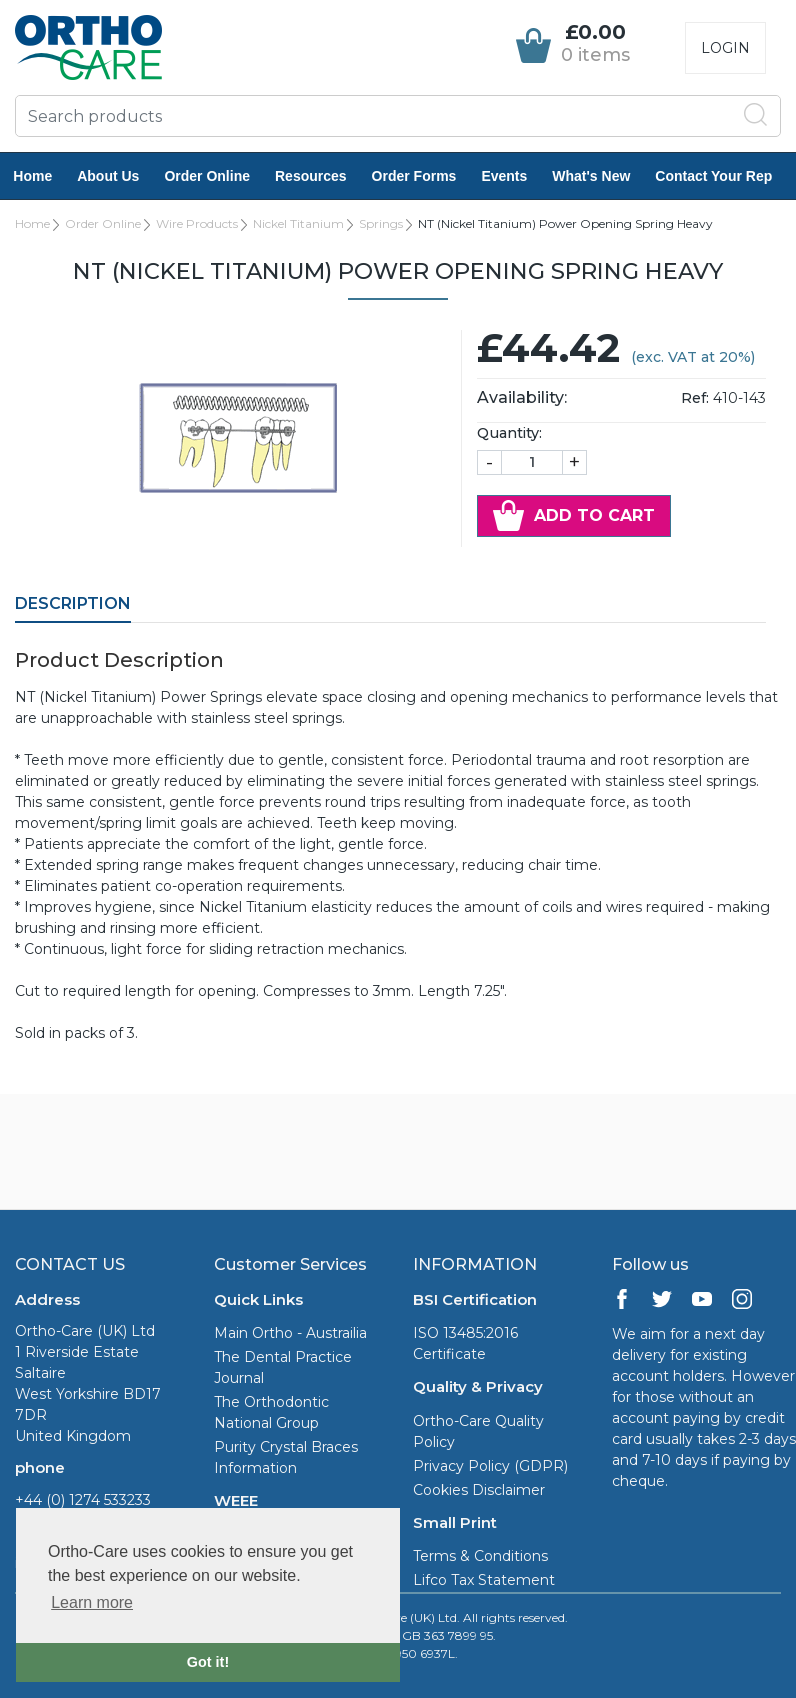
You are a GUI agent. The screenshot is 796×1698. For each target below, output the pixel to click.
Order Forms (425, 176)
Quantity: (509, 433)
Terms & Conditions (480, 1556)
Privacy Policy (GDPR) (490, 1466)
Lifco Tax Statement (484, 1580)
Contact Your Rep (725, 176)
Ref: (695, 398)
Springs (381, 223)
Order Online (219, 176)
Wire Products (197, 223)
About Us (120, 176)
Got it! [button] (208, 1662)
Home (44, 176)
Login (725, 48)
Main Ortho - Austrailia (290, 1333)
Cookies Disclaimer (479, 1490)
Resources (323, 176)
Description (73, 603)
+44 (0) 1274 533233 (83, 1500)
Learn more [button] (92, 1602)
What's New (603, 176)
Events (516, 176)
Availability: (522, 397)
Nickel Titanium (298, 223)
